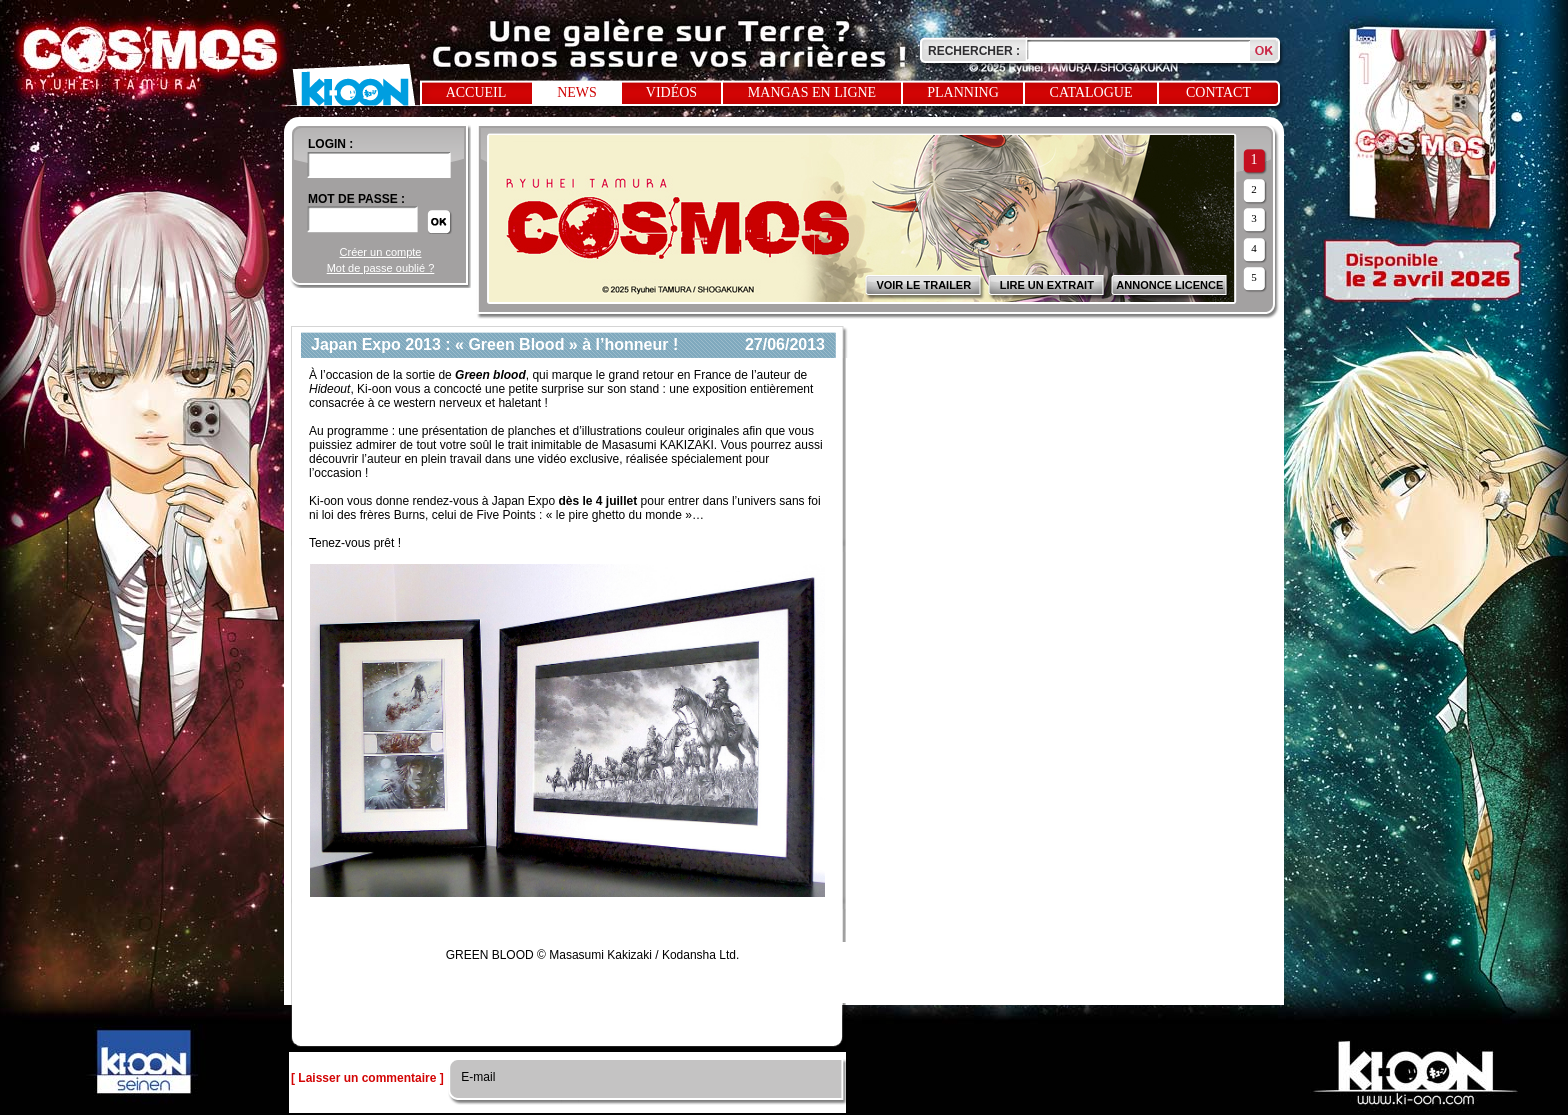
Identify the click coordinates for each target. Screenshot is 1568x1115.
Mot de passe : (356, 199)
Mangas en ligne (812, 92)
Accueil (476, 92)
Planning (963, 92)
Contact (1218, 92)
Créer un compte (381, 252)
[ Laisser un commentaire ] (367, 1078)
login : (330, 144)
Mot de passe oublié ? (381, 268)
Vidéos (671, 92)
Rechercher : (974, 51)
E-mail (476, 1077)
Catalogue (1091, 92)
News (577, 92)
